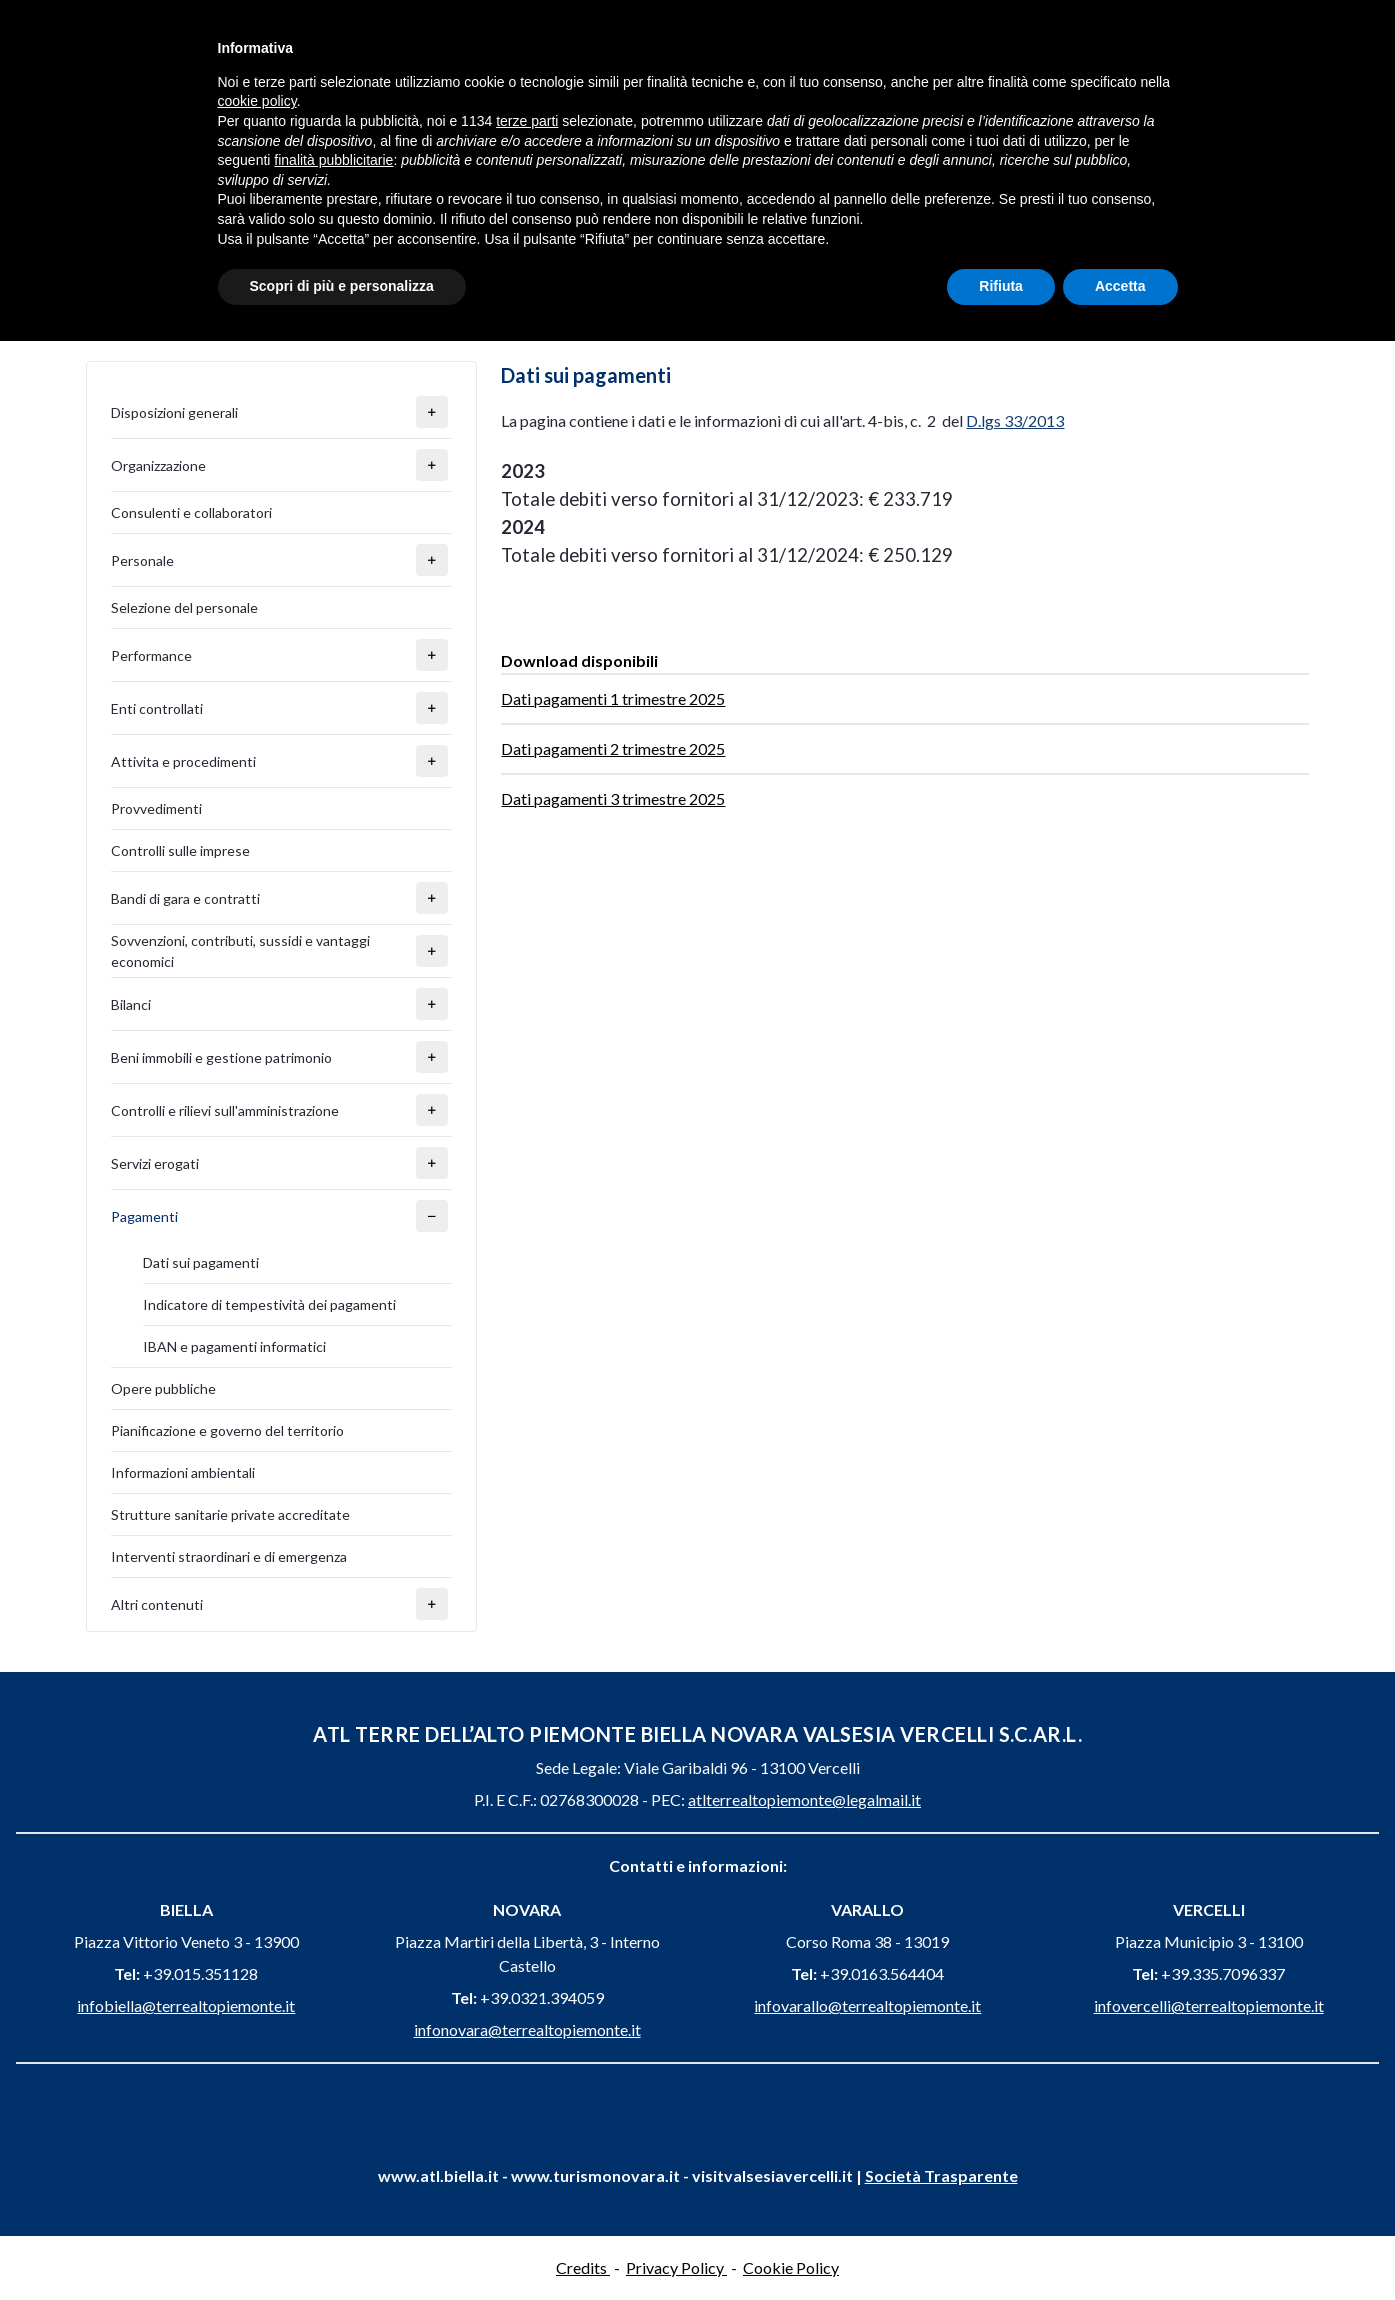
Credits (583, 2267)
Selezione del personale (184, 607)
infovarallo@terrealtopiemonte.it (867, 2005)
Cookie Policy (791, 2267)
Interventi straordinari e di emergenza (229, 1556)
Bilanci (131, 1004)
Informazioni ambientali (183, 1472)
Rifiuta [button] (1001, 286)
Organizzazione (158, 465)
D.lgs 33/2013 (1015, 420)
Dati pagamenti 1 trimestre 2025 (613, 698)
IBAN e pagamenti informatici (234, 1346)
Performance (151, 655)
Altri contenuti (157, 1604)
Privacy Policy (676, 2267)
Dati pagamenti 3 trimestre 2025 (613, 798)
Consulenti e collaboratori (191, 512)
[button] (432, 412)
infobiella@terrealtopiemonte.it (186, 2005)
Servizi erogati (155, 1163)
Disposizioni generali (174, 412)
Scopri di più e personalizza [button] (342, 286)
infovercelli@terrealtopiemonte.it (1209, 2005)
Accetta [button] (1120, 286)
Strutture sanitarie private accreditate (230, 1514)
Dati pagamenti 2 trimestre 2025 (613, 748)
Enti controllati (157, 708)
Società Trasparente (941, 2175)
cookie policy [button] (257, 101)
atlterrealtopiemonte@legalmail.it (804, 1799)
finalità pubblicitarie (333, 160)
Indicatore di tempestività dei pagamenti (269, 1304)
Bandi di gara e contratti (185, 898)
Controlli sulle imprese (180, 850)
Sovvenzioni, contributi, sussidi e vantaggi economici (240, 951)
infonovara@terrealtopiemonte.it (527, 2029)
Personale (142, 560)
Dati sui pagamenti (201, 1262)
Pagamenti (144, 1216)
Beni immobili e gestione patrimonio (221, 1057)
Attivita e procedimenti (183, 761)
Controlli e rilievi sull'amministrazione (225, 1110)
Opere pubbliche (163, 1388)
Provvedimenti (156, 808)
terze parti (527, 121)
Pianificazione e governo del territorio (227, 1430)
